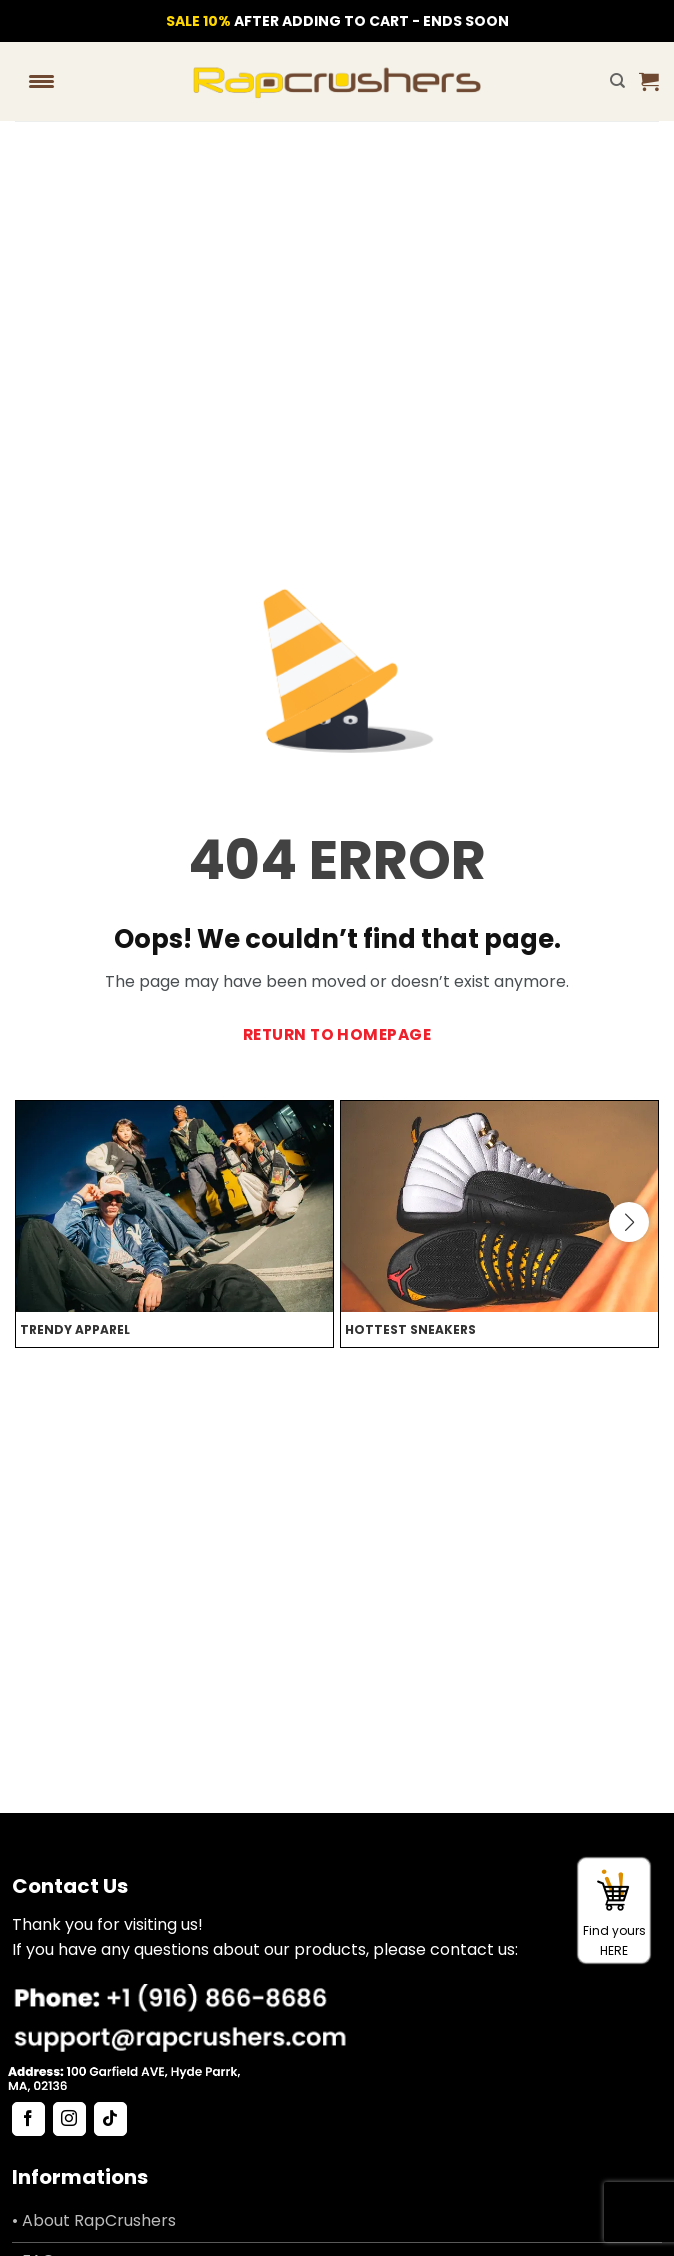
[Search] (617, 81)
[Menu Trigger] (41, 81)
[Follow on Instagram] (69, 2119)
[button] (649, 81)
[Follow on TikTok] (110, 2119)
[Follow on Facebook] (28, 2119)
